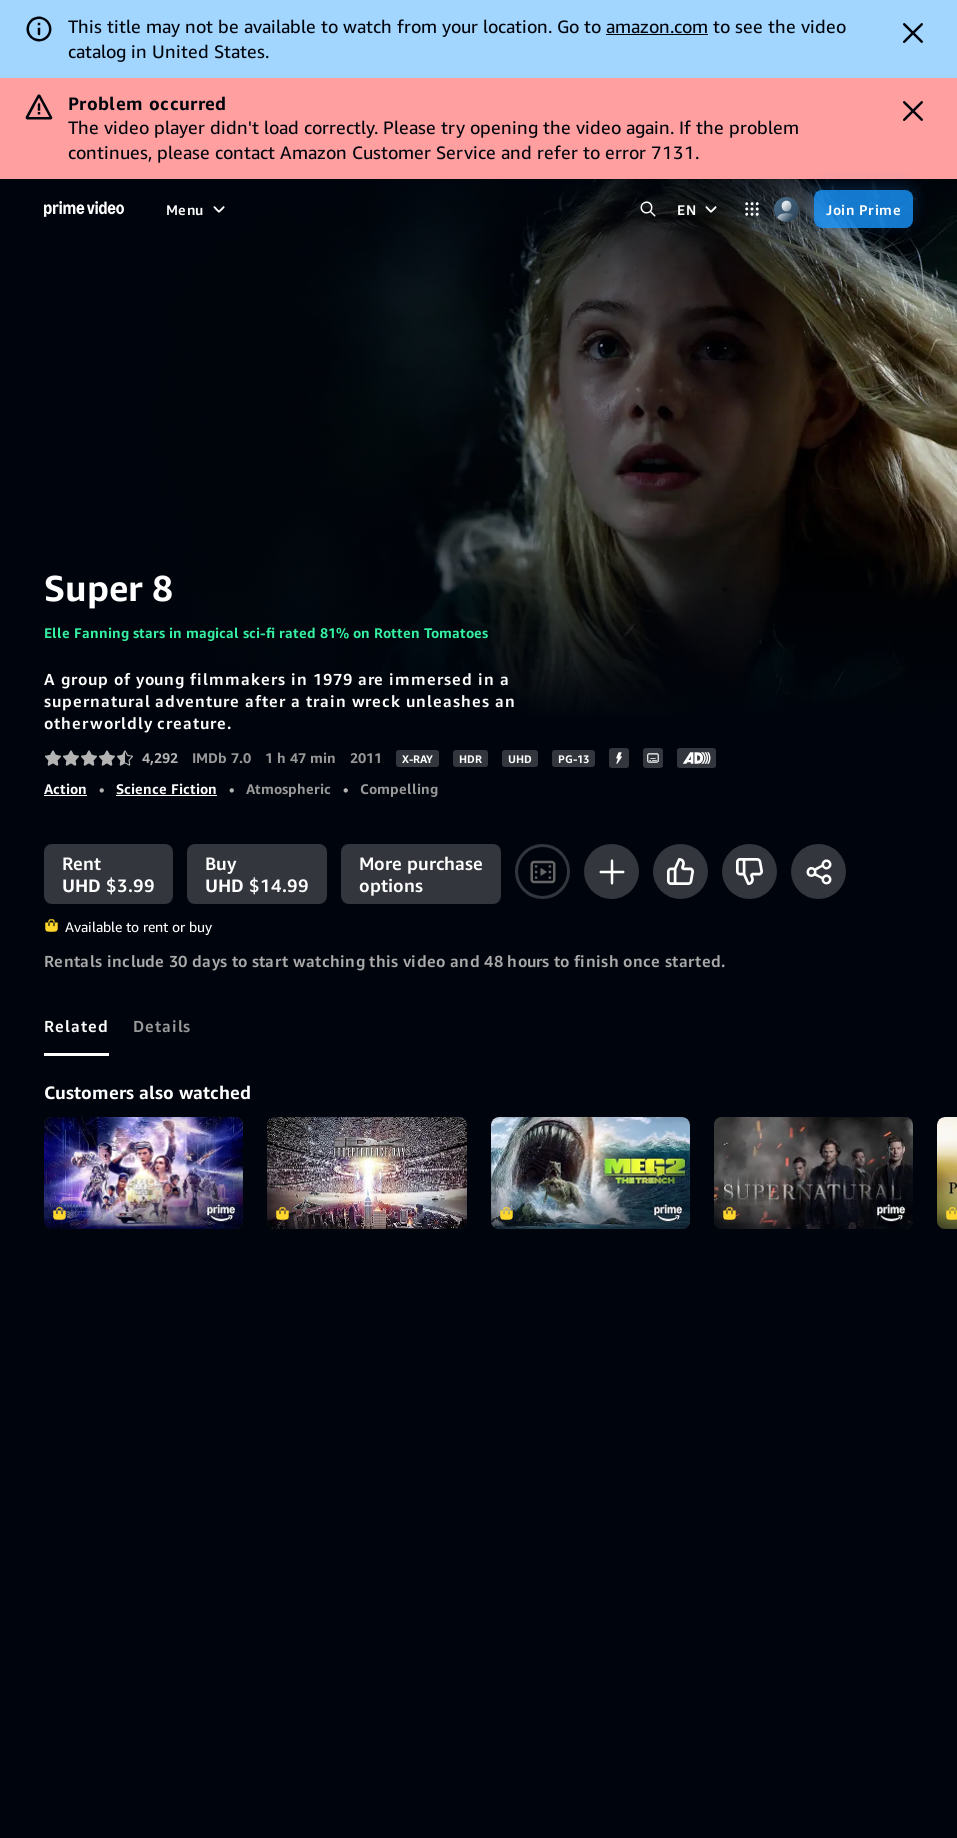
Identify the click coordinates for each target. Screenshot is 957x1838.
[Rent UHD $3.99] (108, 874)
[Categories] (751, 209)
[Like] (680, 871)
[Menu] (198, 209)
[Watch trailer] (542, 871)
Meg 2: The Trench (590, 1173)
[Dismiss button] (913, 33)
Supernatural (813, 1173)
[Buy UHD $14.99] (257, 874)
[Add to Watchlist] (611, 871)
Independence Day (366, 1173)
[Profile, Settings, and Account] (786, 209)
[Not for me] (749, 871)
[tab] (76, 1026)
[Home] (84, 209)
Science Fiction (166, 788)
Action (65, 788)
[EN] (699, 209)
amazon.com (657, 26)
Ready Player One (143, 1173)
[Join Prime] (863, 209)
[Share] (818, 871)
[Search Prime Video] (647, 209)
